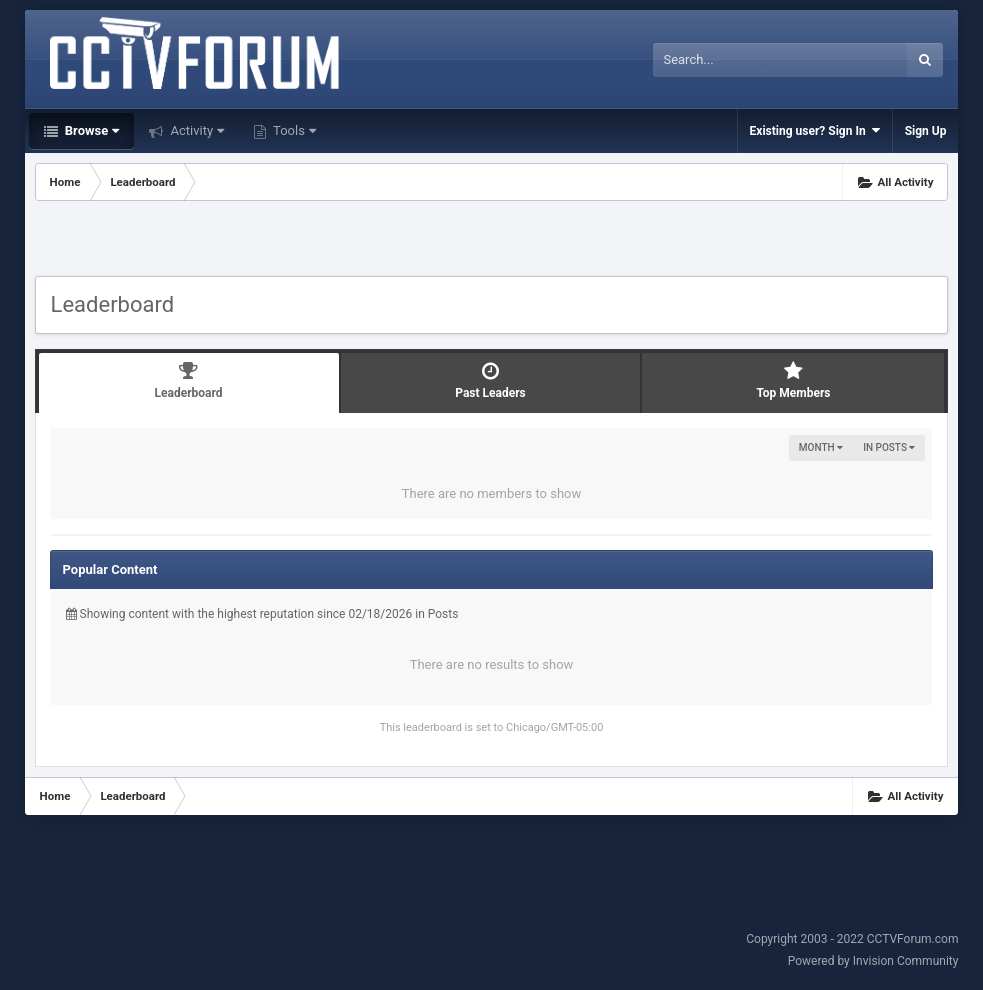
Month (821, 447)
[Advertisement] (492, 241)
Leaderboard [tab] (189, 380)
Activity (195, 130)
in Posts (889, 447)
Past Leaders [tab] (491, 380)
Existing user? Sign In (815, 130)
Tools (293, 130)
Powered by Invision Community (873, 961)
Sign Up (926, 131)
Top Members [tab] (793, 380)
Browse (91, 130)
